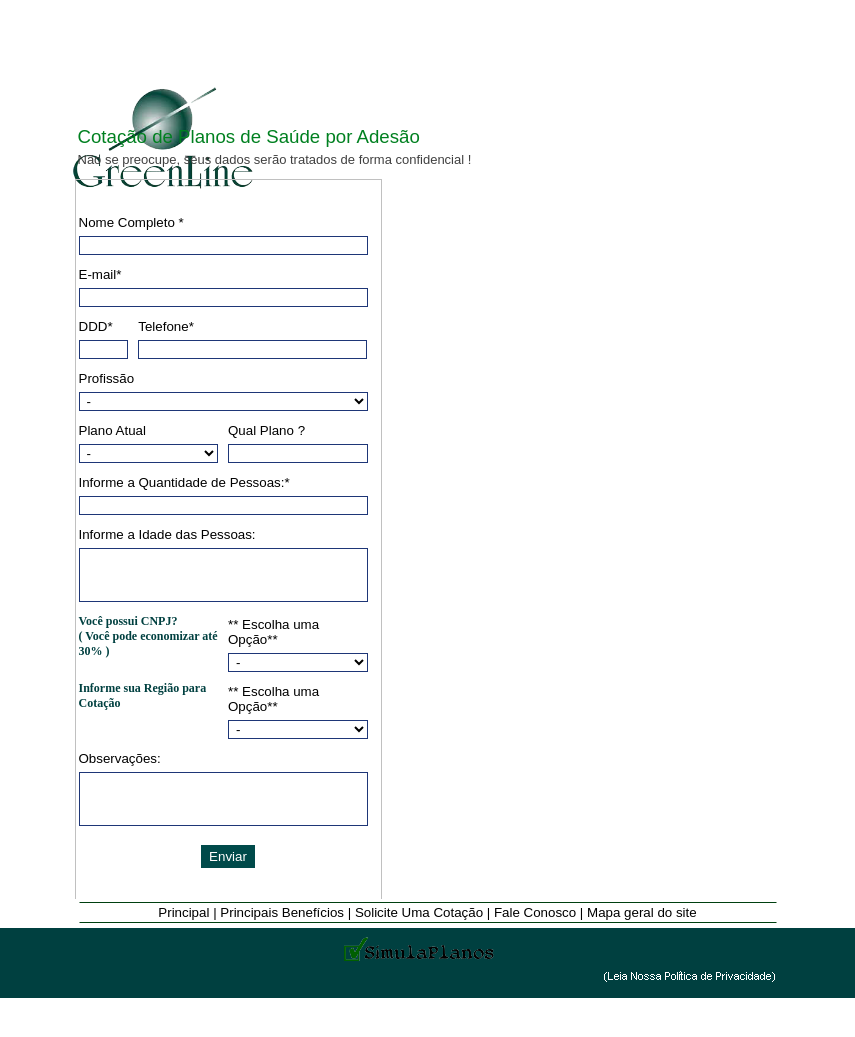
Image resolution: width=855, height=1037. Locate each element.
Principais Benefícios (283, 912)
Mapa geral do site (642, 912)
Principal (185, 912)
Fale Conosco (537, 912)
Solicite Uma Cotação (421, 912)
